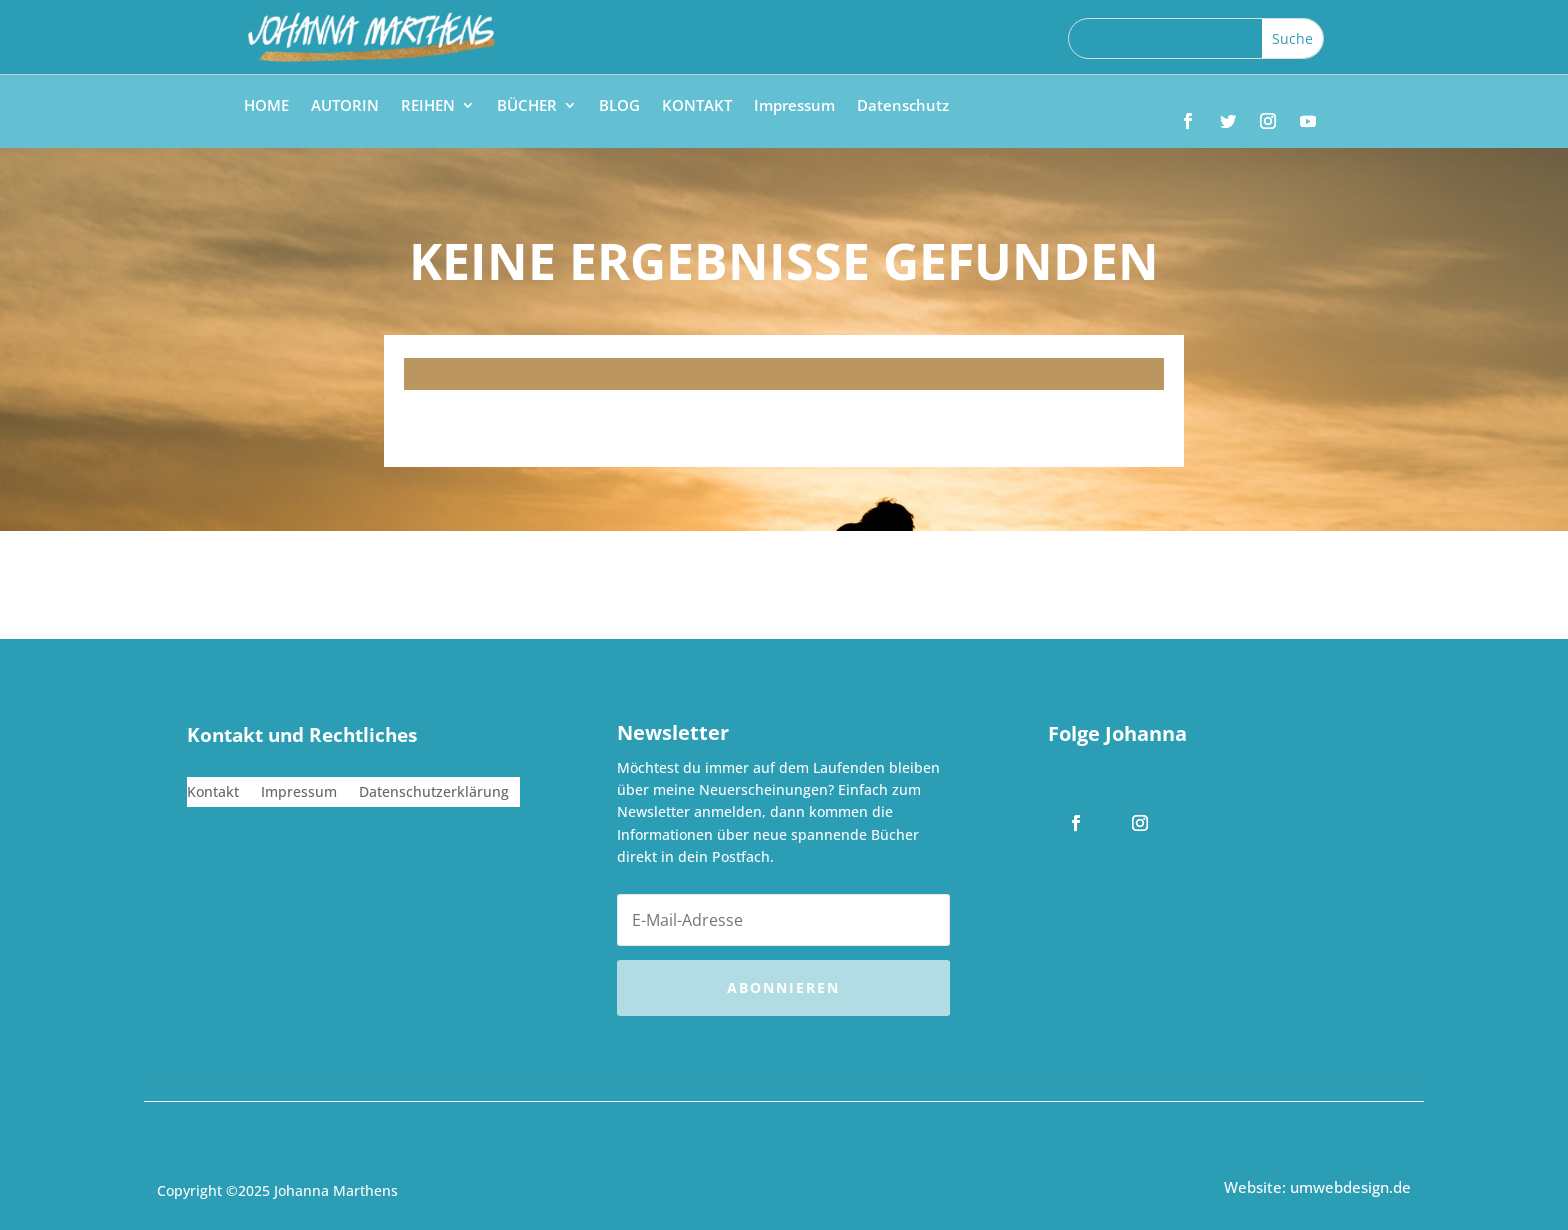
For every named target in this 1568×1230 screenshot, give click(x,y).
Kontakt (213, 793)
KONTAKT (697, 106)
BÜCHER (527, 106)
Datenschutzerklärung (434, 793)
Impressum (794, 106)
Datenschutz (903, 106)
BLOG (619, 106)
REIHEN (428, 106)
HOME (266, 106)
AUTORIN (345, 106)
